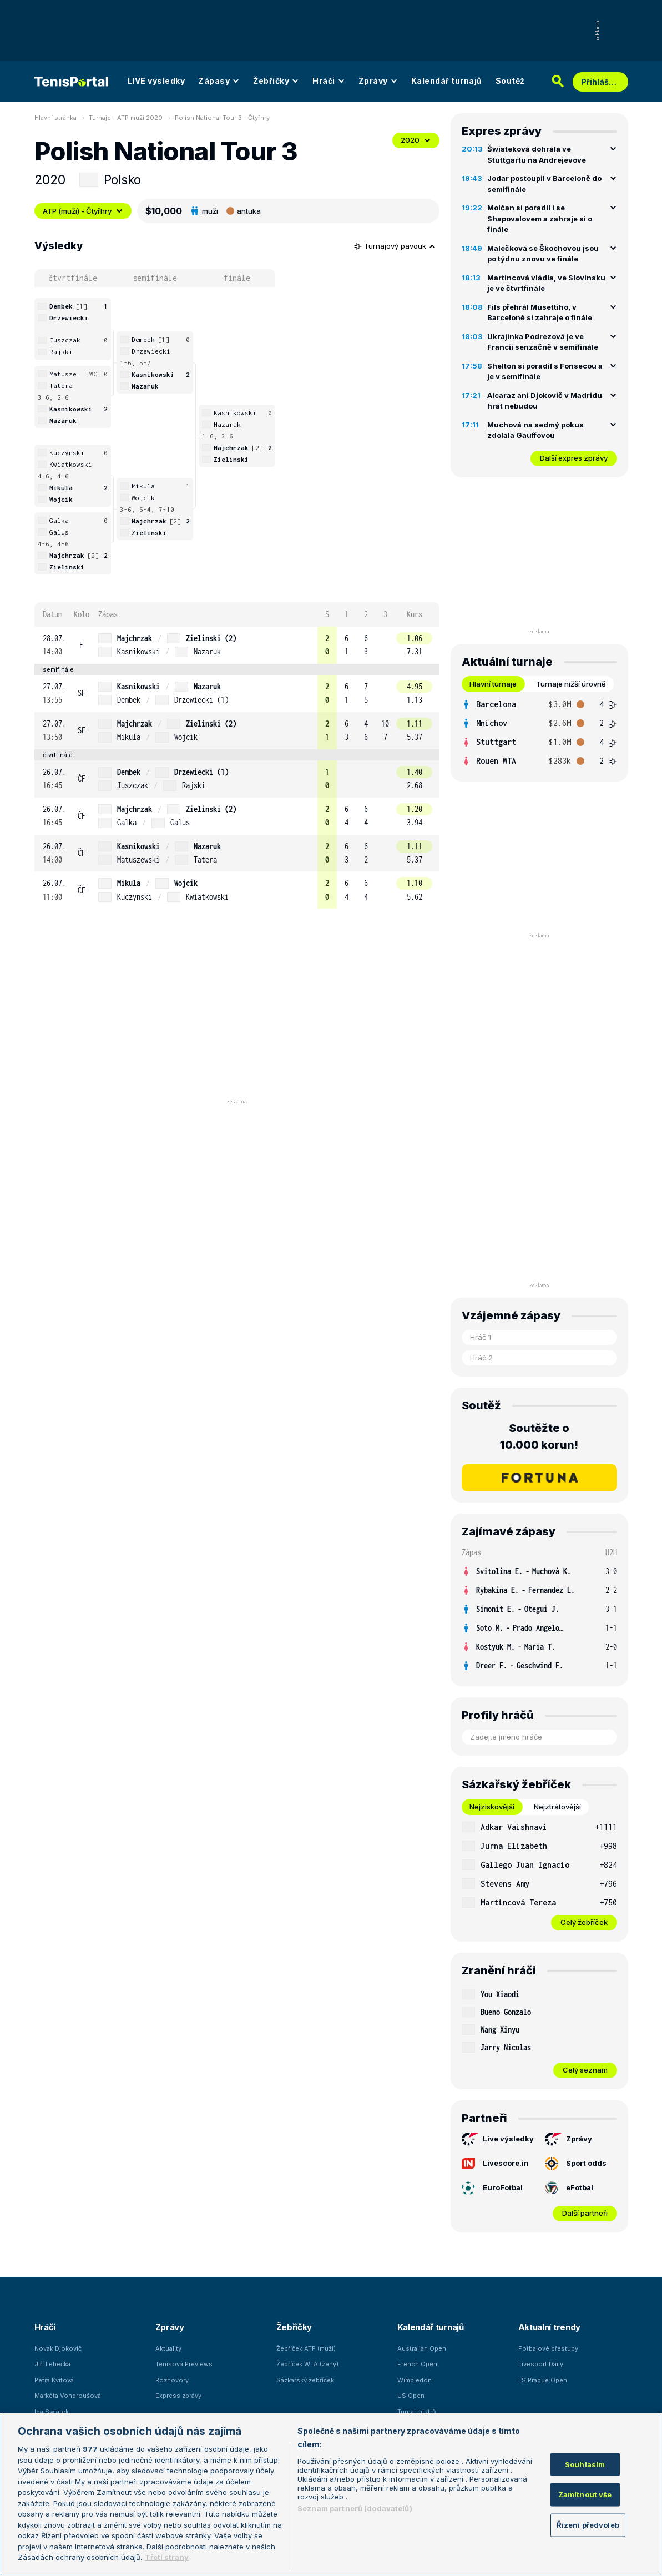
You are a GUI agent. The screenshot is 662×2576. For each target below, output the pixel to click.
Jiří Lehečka (52, 2364)
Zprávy (378, 80)
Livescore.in (495, 2163)
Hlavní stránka (55, 118)
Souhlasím (585, 2463)
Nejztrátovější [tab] (557, 1806)
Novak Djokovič (58, 2348)
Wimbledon (414, 2380)
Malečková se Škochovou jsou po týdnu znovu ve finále (543, 254)
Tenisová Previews (184, 2364)
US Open (411, 2395)
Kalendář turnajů (446, 80)
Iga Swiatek (51, 2412)
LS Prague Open (542, 2380)
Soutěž (510, 80)
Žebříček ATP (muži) (306, 2348)
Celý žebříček (584, 1922)
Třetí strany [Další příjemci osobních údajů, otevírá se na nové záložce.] (167, 2557)
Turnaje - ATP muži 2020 (126, 118)
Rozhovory (172, 2380)
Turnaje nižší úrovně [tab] (571, 683)
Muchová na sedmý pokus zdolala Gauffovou (535, 430)
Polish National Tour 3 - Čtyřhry (222, 118)
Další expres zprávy (574, 457)
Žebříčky (276, 80)
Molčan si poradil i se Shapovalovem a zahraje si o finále (539, 218)
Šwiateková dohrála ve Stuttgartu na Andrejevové (536, 154)
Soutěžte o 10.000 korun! (539, 1436)
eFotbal (569, 2188)
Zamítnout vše (585, 2494)
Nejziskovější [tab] (491, 1806)
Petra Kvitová (54, 2380)
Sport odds (576, 2163)
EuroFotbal (492, 2188)
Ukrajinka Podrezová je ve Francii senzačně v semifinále (542, 342)
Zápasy (219, 80)
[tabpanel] (539, 732)
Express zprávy (178, 2395)
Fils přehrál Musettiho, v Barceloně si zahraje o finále (539, 312)
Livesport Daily (540, 2364)
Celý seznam (585, 2069)
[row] (236, 645)
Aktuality (168, 2348)
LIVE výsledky (156, 80)
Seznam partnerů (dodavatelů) (354, 2508)
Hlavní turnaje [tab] (493, 683)
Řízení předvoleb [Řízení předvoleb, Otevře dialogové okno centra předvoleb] (588, 2524)
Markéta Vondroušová (67, 2395)
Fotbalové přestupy (548, 2348)
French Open (417, 2364)
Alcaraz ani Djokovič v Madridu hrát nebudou (544, 401)
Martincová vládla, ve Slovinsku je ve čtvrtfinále (546, 283)
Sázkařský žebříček (305, 2380)
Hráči (328, 80)
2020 (416, 139)
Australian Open (421, 2348)
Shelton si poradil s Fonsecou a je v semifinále (545, 371)
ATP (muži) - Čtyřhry (83, 210)
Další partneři (585, 2213)
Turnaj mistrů (416, 2412)
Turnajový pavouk (395, 245)
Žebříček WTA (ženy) (307, 2364)
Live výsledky (498, 2139)
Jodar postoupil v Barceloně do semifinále (544, 184)
